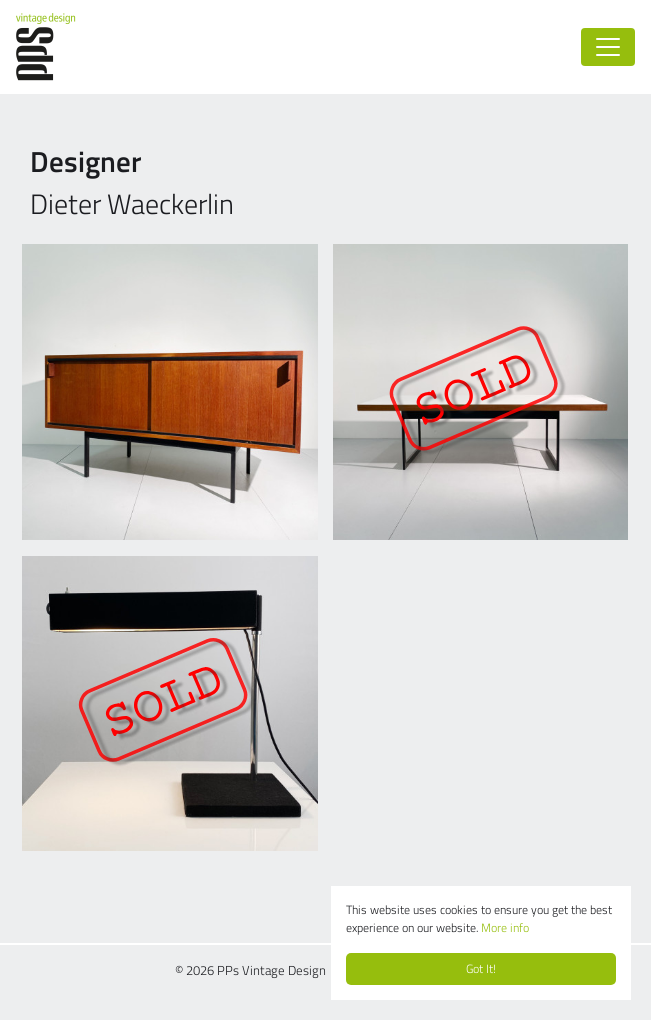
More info (505, 927)
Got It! (481, 968)
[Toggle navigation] (608, 47)
